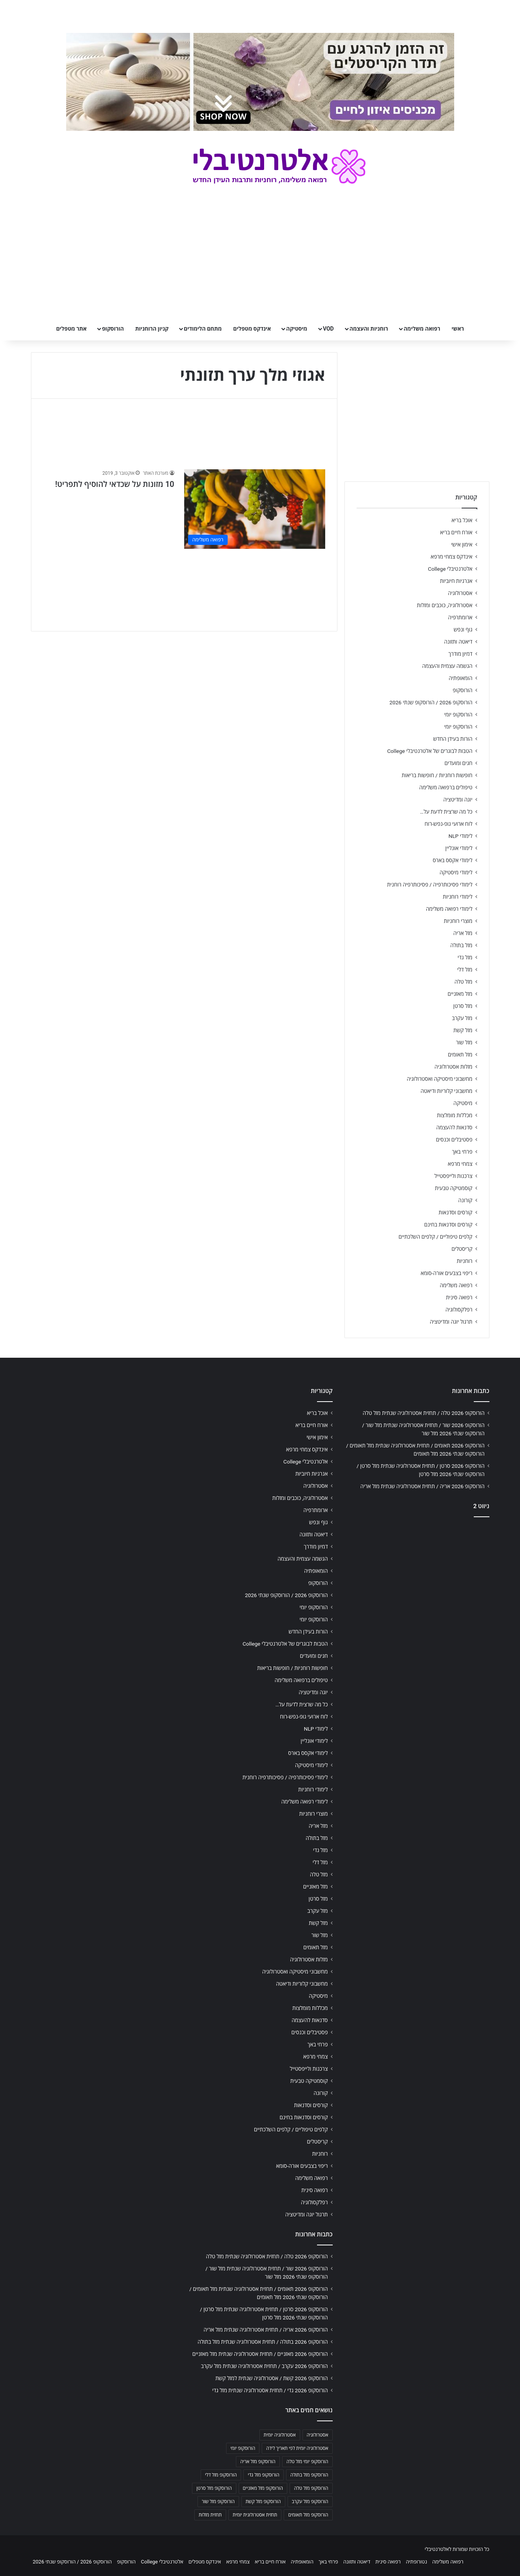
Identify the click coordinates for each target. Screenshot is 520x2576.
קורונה (465, 1200)
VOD (328, 329)
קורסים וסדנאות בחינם (448, 1224)
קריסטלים (461, 1249)
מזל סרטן (463, 1006)
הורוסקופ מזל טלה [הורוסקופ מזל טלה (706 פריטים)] (311, 2488)
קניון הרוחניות (152, 329)
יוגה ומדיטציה (457, 799)
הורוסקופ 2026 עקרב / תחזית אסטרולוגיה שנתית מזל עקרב (264, 2366)
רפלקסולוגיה (459, 1309)
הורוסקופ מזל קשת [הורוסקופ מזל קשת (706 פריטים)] (263, 2501)
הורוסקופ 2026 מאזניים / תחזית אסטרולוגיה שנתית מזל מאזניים (260, 2354)
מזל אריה (463, 933)
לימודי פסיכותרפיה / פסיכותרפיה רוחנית (430, 884)
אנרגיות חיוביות (456, 581)
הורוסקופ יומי (458, 714)
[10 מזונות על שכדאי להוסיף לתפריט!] (254, 509)
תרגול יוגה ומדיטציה (451, 1322)
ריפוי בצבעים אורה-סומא (446, 1273)
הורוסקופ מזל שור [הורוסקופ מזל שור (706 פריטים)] (218, 2501)
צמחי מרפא (460, 1164)
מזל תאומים (460, 1054)
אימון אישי (461, 544)
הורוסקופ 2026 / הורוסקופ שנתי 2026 (431, 702)
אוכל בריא (461, 520)
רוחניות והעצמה (369, 329)
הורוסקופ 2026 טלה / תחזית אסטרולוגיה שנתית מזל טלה (424, 1413)
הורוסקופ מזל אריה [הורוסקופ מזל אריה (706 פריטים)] (257, 2461)
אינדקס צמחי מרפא (451, 557)
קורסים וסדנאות (455, 1212)
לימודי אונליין (458, 848)
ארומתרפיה (460, 617)
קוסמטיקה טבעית (454, 1188)
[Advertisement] (416, 1584)
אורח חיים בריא (456, 532)
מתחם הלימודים (203, 329)
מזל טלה (464, 982)
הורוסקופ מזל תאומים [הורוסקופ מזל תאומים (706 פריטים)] (308, 2515)
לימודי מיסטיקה (456, 872)
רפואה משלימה (422, 329)
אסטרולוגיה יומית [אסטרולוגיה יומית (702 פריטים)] (280, 2435)
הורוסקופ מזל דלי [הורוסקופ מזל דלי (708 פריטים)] (221, 2475)
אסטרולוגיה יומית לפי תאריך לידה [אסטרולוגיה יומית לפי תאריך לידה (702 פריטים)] (297, 2448)
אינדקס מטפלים (252, 329)
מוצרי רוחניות (458, 921)
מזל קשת (463, 1030)
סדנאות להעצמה (454, 1127)
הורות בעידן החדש (452, 739)
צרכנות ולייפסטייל (454, 1176)
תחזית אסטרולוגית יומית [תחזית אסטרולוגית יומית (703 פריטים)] (255, 2515)
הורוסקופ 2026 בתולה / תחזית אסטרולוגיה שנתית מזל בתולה (262, 2342)
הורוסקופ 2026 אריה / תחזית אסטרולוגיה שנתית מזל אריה (423, 1486)
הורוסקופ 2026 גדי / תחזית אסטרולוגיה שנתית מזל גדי (270, 2390)
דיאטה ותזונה (458, 642)
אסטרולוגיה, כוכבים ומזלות (445, 605)
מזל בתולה (461, 945)
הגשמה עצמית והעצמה (447, 666)
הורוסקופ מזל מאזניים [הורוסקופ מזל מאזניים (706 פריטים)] (263, 2488)
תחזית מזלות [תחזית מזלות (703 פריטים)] (210, 2515)
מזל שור (464, 1042)
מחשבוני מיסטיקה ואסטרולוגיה (440, 1079)
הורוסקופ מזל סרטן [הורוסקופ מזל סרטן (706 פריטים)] (214, 2488)
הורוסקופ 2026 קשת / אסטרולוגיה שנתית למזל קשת (272, 2378)
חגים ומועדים (458, 763)
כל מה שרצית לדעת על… (446, 812)
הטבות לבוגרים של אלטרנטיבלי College (430, 751)
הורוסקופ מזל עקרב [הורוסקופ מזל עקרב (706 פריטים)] (310, 2501)
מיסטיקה (296, 329)
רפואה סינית (459, 1297)
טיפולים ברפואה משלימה (446, 787)
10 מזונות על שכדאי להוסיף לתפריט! (114, 484)
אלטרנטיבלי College (450, 569)
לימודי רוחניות (457, 897)
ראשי (457, 329)
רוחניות (464, 1261)
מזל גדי (465, 957)
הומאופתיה (461, 678)
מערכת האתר (155, 473)
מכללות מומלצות (455, 1115)
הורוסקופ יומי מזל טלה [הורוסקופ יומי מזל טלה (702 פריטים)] (307, 2461)
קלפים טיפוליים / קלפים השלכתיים (436, 1237)
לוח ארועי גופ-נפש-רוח (448, 824)
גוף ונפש (463, 629)
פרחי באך (462, 1152)
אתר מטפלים (71, 329)
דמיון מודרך (460, 654)
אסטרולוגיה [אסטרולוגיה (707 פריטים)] (317, 2435)
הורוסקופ (113, 329)
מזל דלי (465, 969)
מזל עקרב (462, 1018)
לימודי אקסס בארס (452, 860)
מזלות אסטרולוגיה (454, 1067)
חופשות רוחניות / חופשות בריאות (437, 775)
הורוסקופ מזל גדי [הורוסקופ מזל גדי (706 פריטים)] (263, 2475)
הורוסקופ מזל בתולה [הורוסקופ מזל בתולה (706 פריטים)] (309, 2475)
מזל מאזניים (460, 994)
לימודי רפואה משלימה (449, 909)
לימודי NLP (460, 836)
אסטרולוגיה (460, 593)
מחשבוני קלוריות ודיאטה (446, 1091)
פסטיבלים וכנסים (454, 1139)
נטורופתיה (416, 2562)
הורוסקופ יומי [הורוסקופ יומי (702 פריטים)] (242, 2448)
